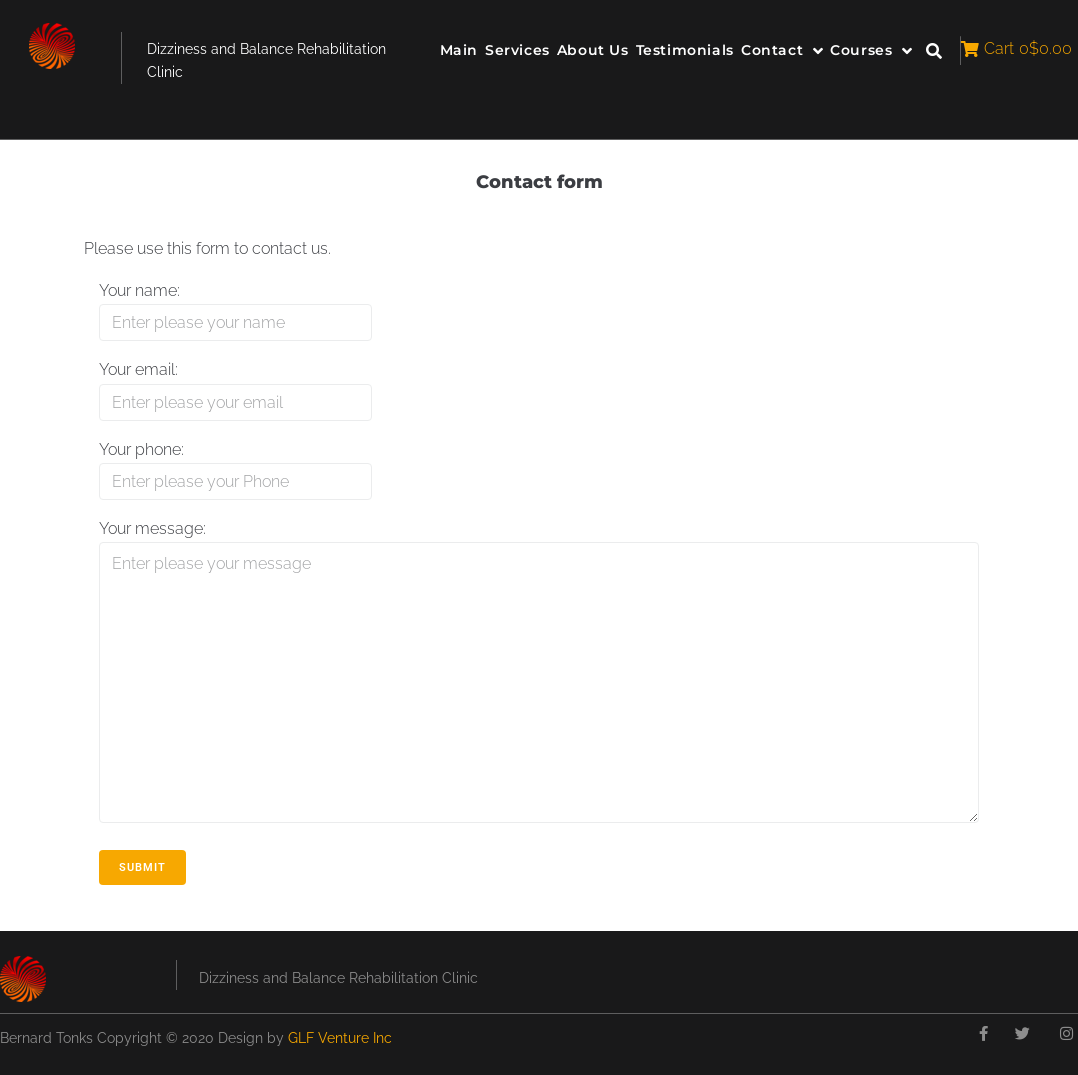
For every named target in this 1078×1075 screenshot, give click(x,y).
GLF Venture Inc (340, 1038)
